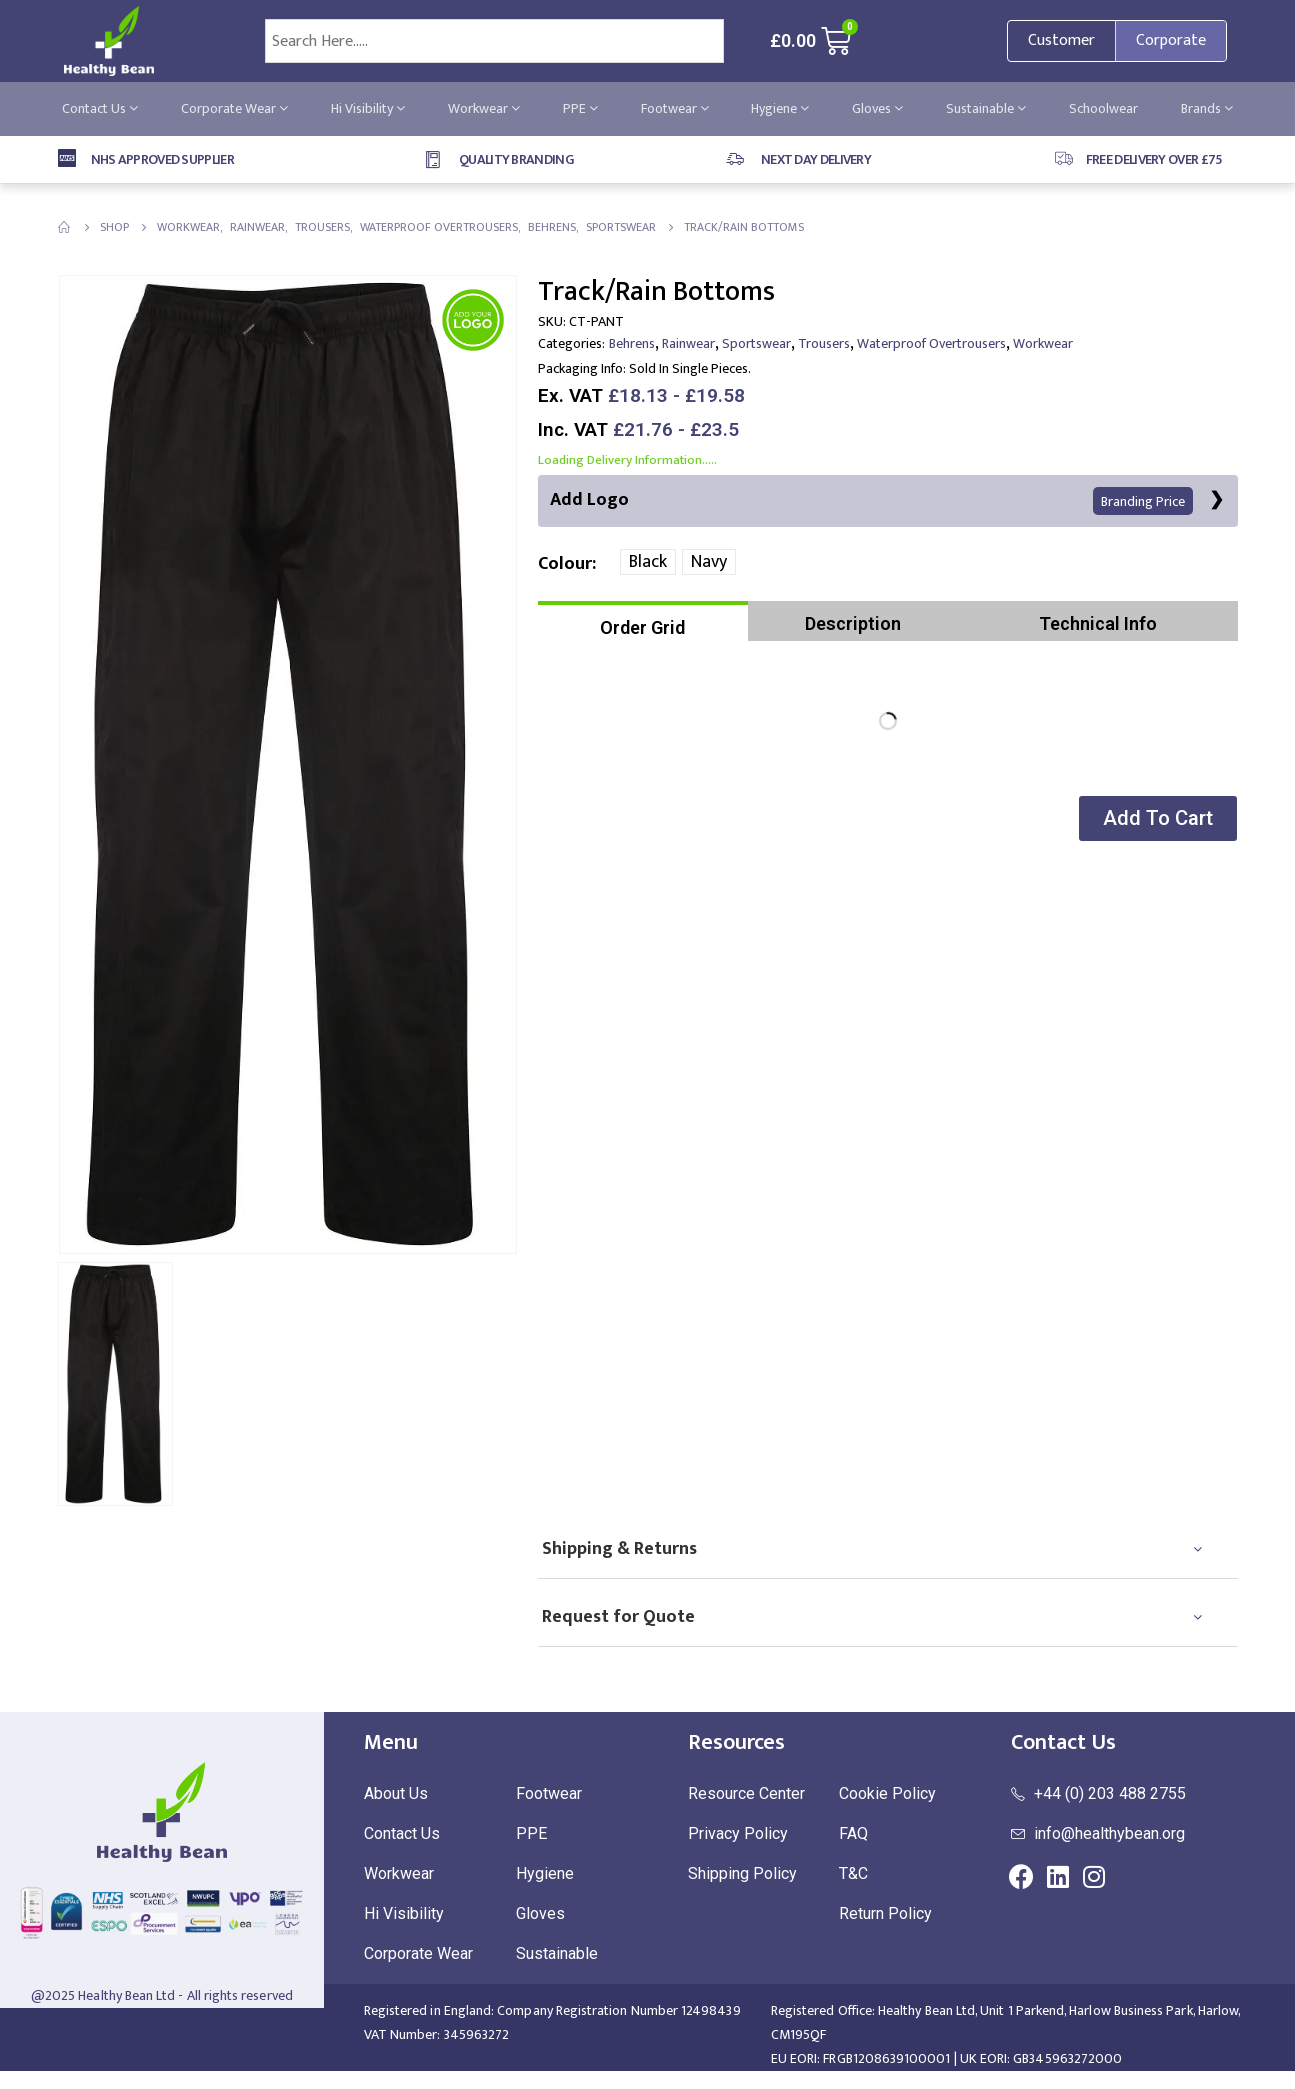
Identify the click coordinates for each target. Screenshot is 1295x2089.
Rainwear (688, 343)
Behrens (632, 343)
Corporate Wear (234, 108)
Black (648, 563)
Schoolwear (1103, 108)
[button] (1156, 819)
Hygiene (780, 108)
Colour (565, 564)
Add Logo (871, 500)
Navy (709, 563)
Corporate (1171, 40)
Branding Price (1143, 501)
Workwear (484, 108)
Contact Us (100, 108)
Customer (1061, 40)
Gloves (877, 108)
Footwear (675, 108)
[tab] (643, 622)
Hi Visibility (368, 108)
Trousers (824, 343)
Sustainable (986, 108)
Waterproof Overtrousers (931, 343)
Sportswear (756, 343)
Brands (1207, 108)
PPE (580, 108)
